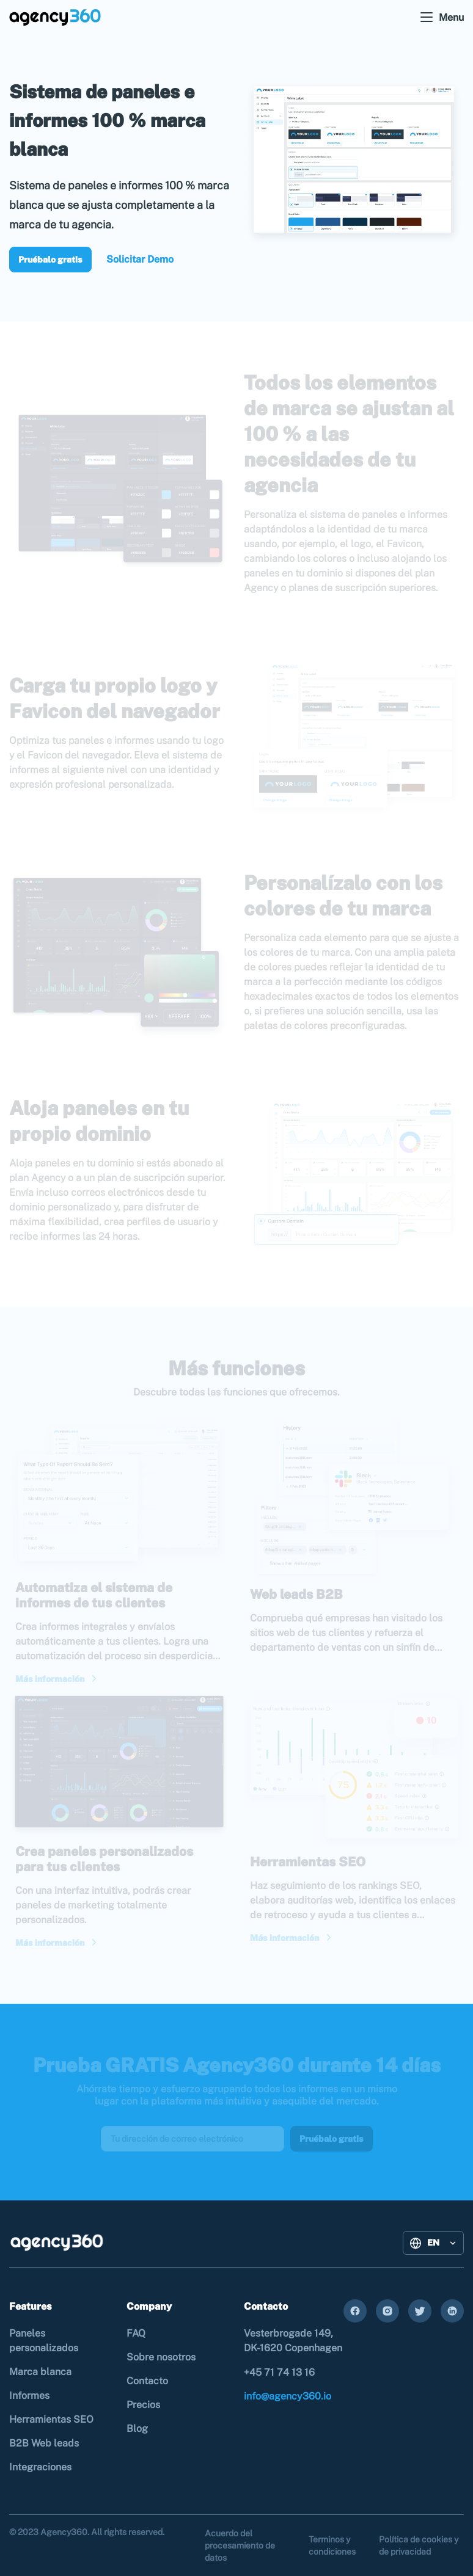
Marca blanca (40, 2372)
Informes (29, 2395)
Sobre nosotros (161, 2357)
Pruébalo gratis (50, 259)
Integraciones (40, 2467)
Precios (143, 2404)
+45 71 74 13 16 (279, 2372)
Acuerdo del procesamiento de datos (240, 2545)
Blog (137, 2428)
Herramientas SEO (51, 2419)
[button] (433, 2243)
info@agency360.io (287, 2396)
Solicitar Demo (140, 259)
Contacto (147, 2381)
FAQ (136, 2333)
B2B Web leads (44, 2443)
